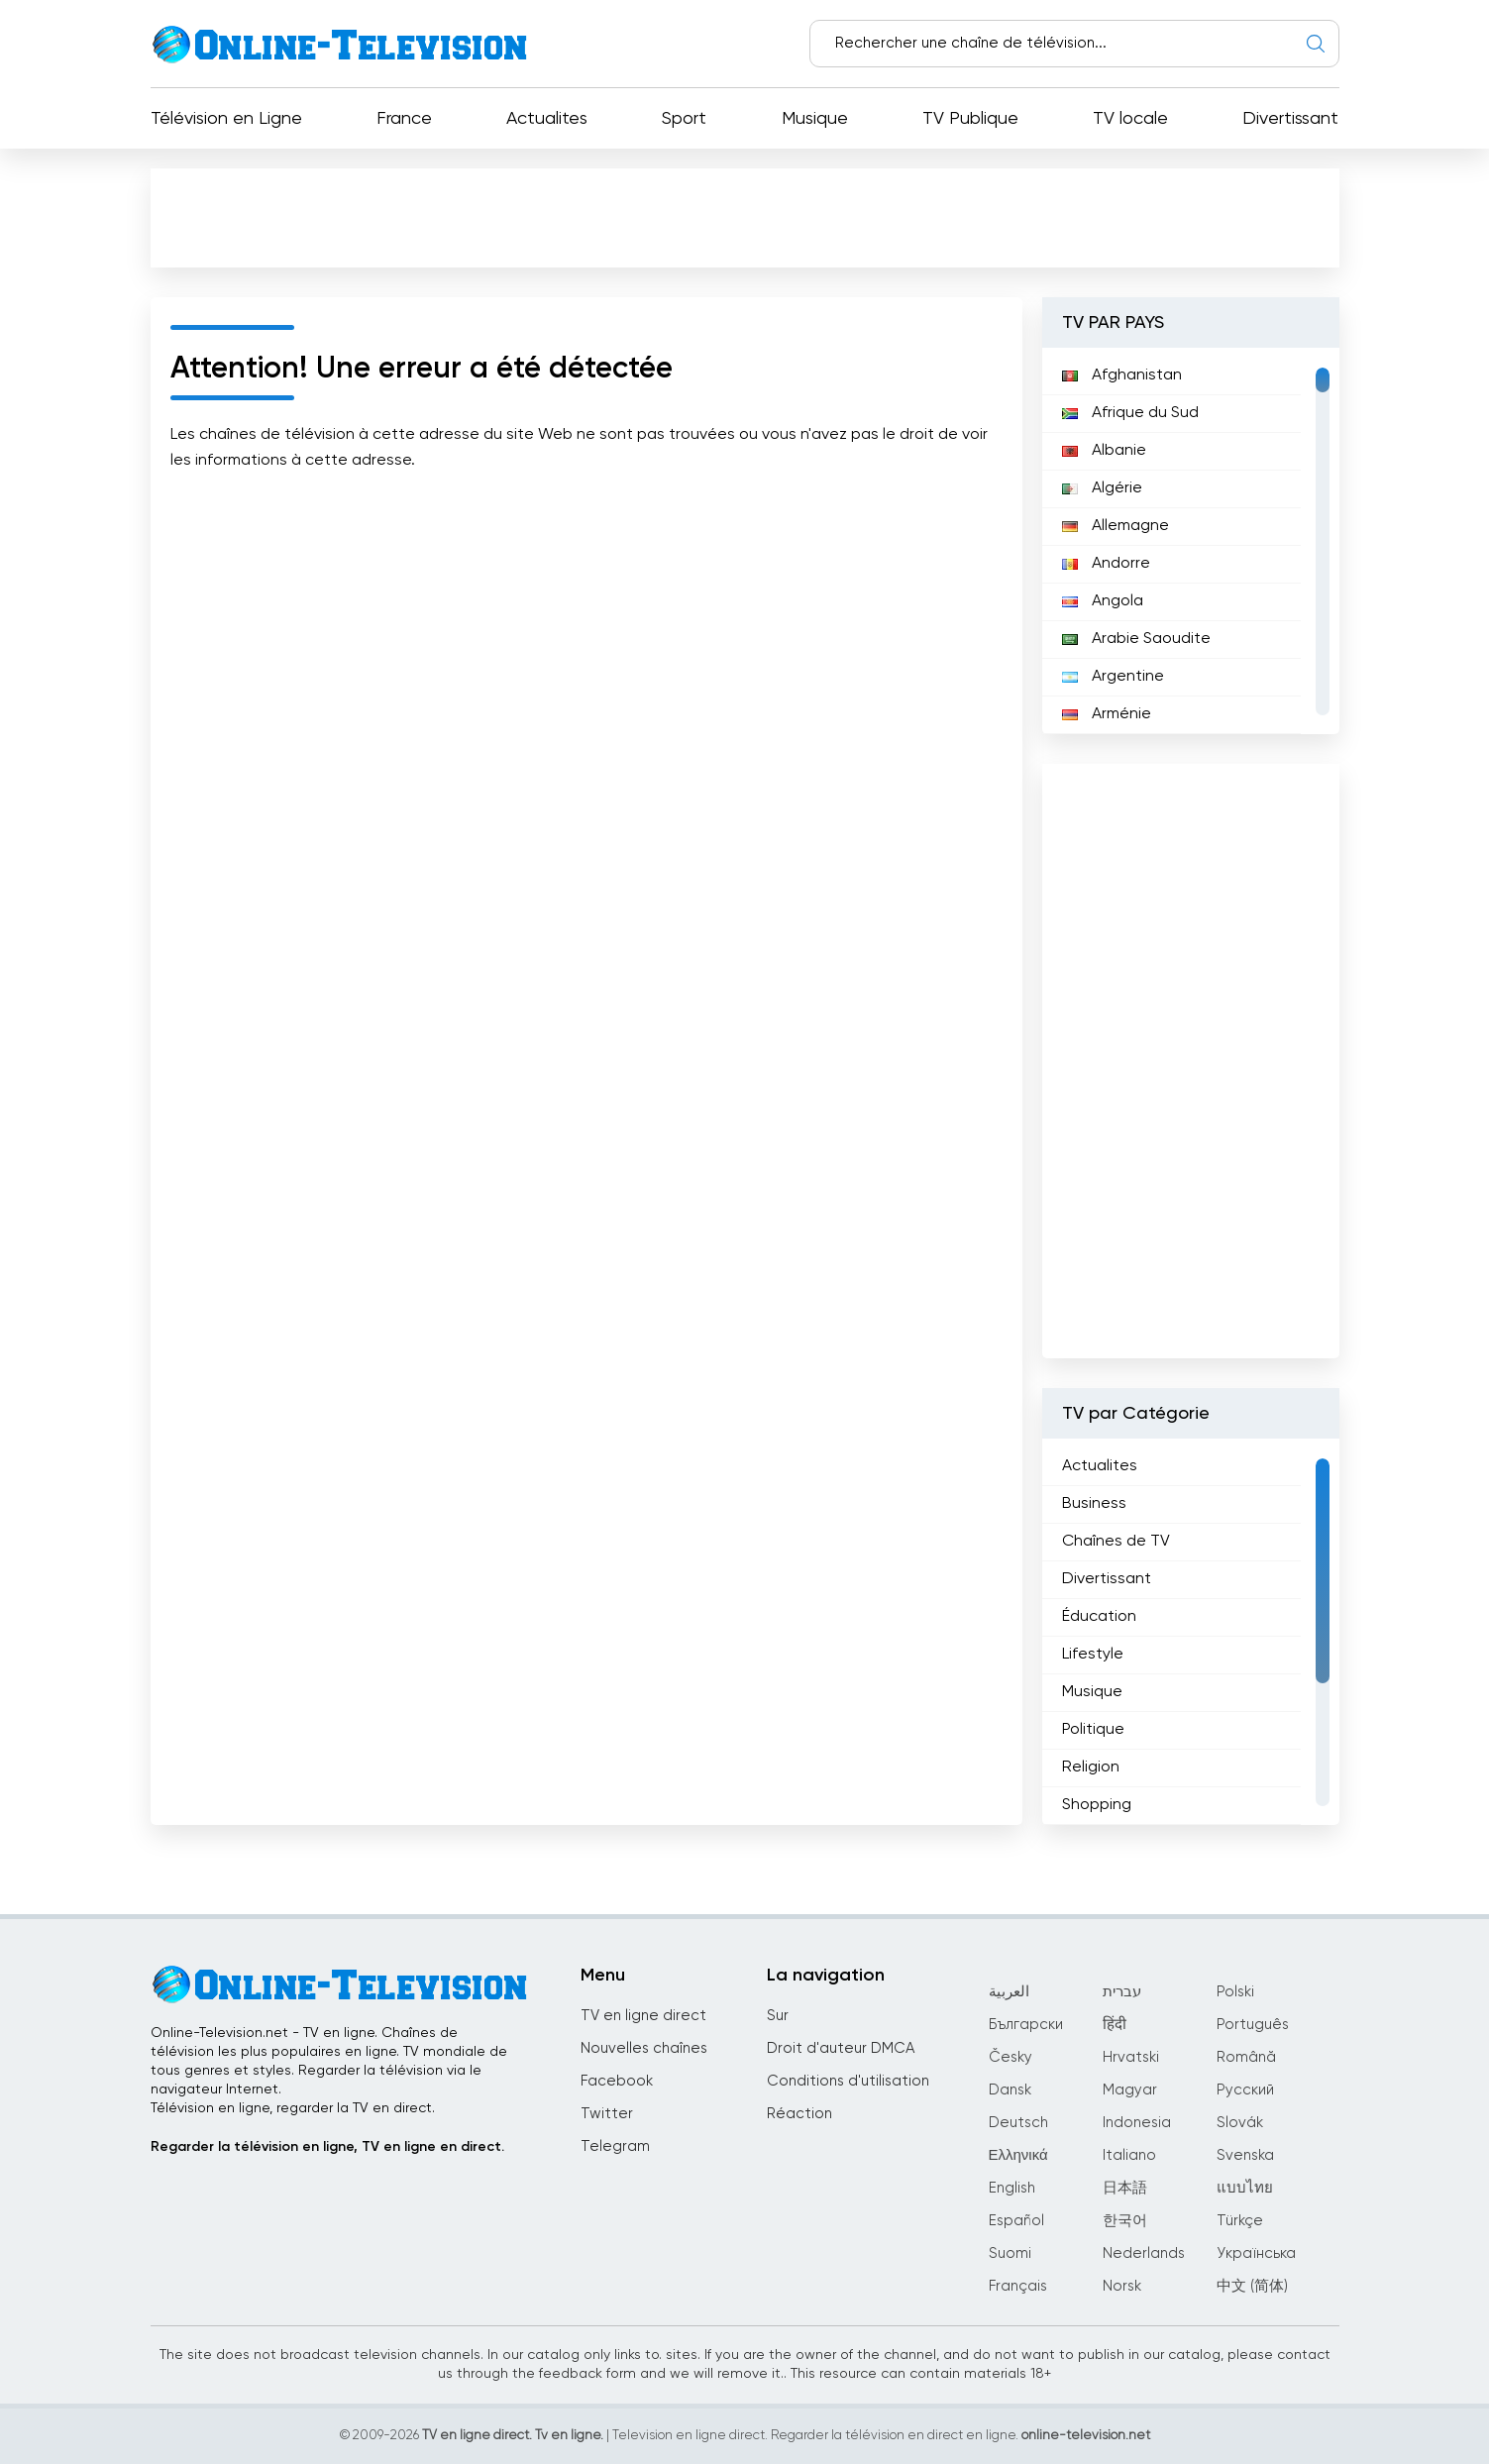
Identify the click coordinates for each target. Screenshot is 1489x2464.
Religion (1090, 1767)
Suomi (1010, 2253)
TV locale (1130, 119)
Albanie (1104, 451)
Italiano (1129, 2155)
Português (1253, 2024)
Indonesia (1137, 2122)
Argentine (1113, 677)
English (1012, 2188)
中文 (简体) (1252, 2286)
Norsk (1122, 2286)
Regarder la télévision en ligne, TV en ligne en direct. (327, 2147)
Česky (1010, 2057)
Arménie (1106, 714)
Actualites (546, 119)
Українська (1256, 2253)
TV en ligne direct (643, 2015)
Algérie (1102, 488)
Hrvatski (1131, 2057)
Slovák (1240, 2122)
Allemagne (1115, 526)
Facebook (617, 2081)
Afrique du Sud (1130, 413)
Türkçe (1240, 2220)
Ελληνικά (1018, 2155)
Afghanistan (1122, 375)
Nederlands (1144, 2253)
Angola (1102, 601)
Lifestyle (1092, 1654)
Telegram (615, 2146)
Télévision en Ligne (226, 119)
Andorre (1106, 564)
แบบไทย (1245, 2188)
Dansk (1010, 2090)
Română (1246, 2057)
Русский (1245, 2090)
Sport (684, 119)
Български (1026, 2024)
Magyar (1130, 2090)
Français (1018, 2286)
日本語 (1125, 2188)
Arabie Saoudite (1136, 639)
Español (1016, 2220)
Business (1094, 1504)
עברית (1122, 1991)
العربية (1009, 1991)
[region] (1190, 541)
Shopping (1096, 1805)
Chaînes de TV (1116, 1542)
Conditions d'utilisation (848, 2081)
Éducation (1099, 1617)
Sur (778, 2015)
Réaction (799, 2113)
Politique (1093, 1730)
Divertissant (1290, 119)
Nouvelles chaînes (644, 2048)
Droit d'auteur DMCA (840, 2048)
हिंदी (1114, 2024)
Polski (1235, 1991)
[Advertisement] (745, 217)
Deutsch (1018, 2122)
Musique (815, 119)
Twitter (607, 2113)
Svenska (1245, 2155)
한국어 (1125, 2220)
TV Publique (970, 119)
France (404, 119)
